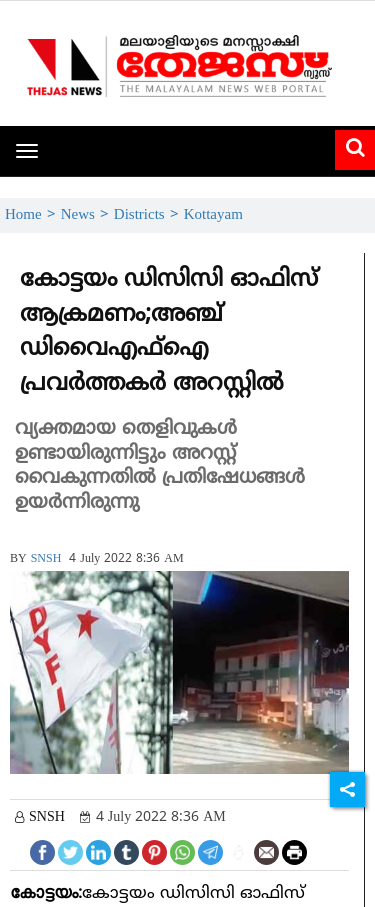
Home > (33, 215)
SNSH (46, 559)
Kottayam (213, 215)
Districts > (149, 215)
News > (87, 215)
